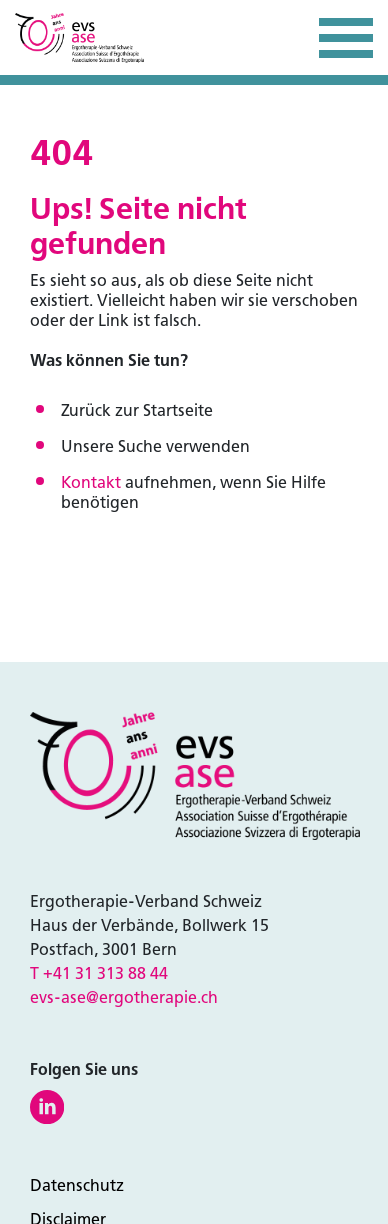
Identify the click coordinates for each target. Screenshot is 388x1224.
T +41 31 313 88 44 (99, 973)
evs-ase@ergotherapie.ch (124, 997)
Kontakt (91, 482)
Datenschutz (77, 1185)
